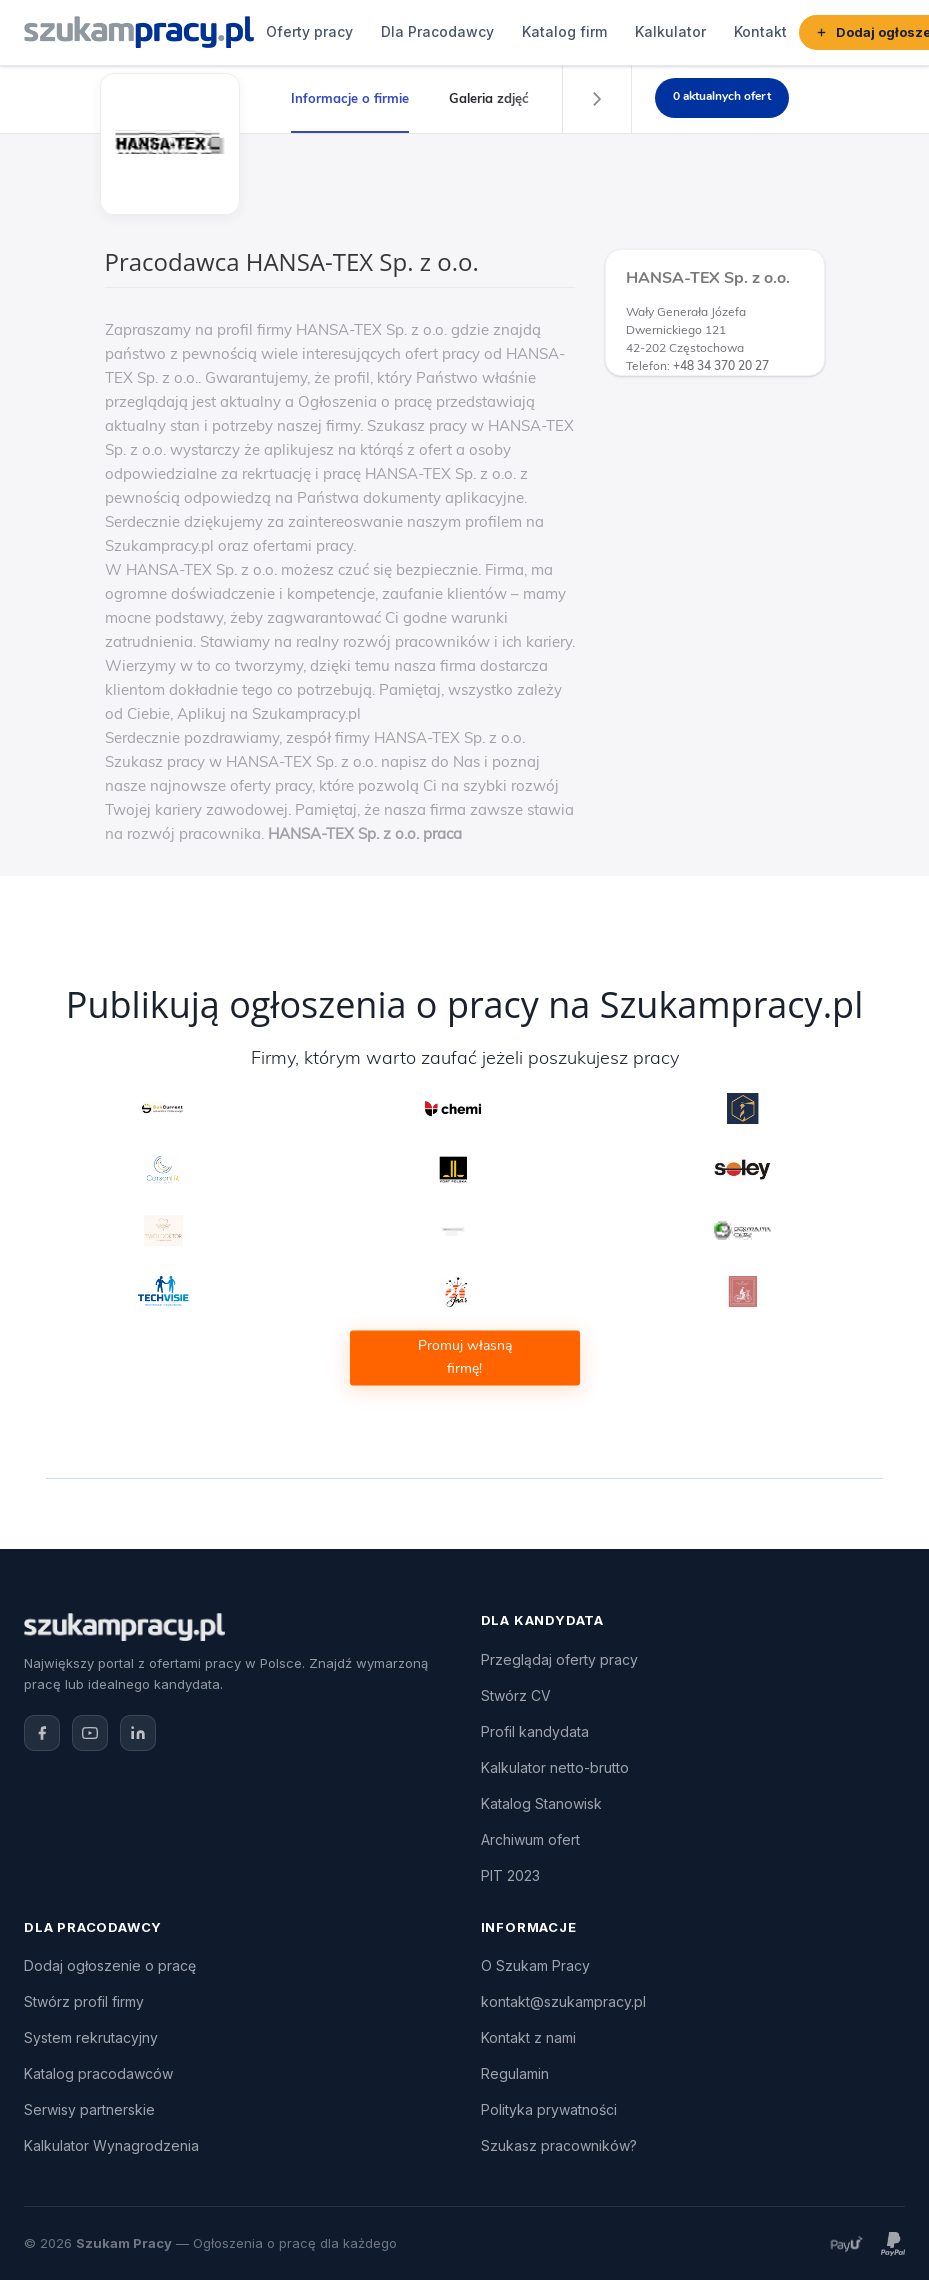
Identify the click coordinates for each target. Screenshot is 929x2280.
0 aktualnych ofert (722, 96)
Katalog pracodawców (98, 2073)
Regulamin (515, 2073)
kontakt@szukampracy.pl (563, 2001)
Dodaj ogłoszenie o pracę (110, 1965)
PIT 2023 (510, 1875)
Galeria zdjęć (489, 98)
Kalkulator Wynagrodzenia (111, 2145)
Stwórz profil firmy (84, 2001)
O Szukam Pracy (535, 1965)
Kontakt (760, 31)
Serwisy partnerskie (89, 2109)
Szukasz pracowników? (559, 2145)
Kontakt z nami (528, 2037)
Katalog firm (564, 31)
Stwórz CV (516, 1695)
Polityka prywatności (549, 2109)
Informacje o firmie (350, 98)
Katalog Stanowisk (541, 1803)
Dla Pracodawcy (437, 31)
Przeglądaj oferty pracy (559, 1659)
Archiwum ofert (530, 1839)
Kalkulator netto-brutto (555, 1767)
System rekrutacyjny (91, 2037)
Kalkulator (670, 31)
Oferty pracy (309, 31)
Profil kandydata (535, 1731)
